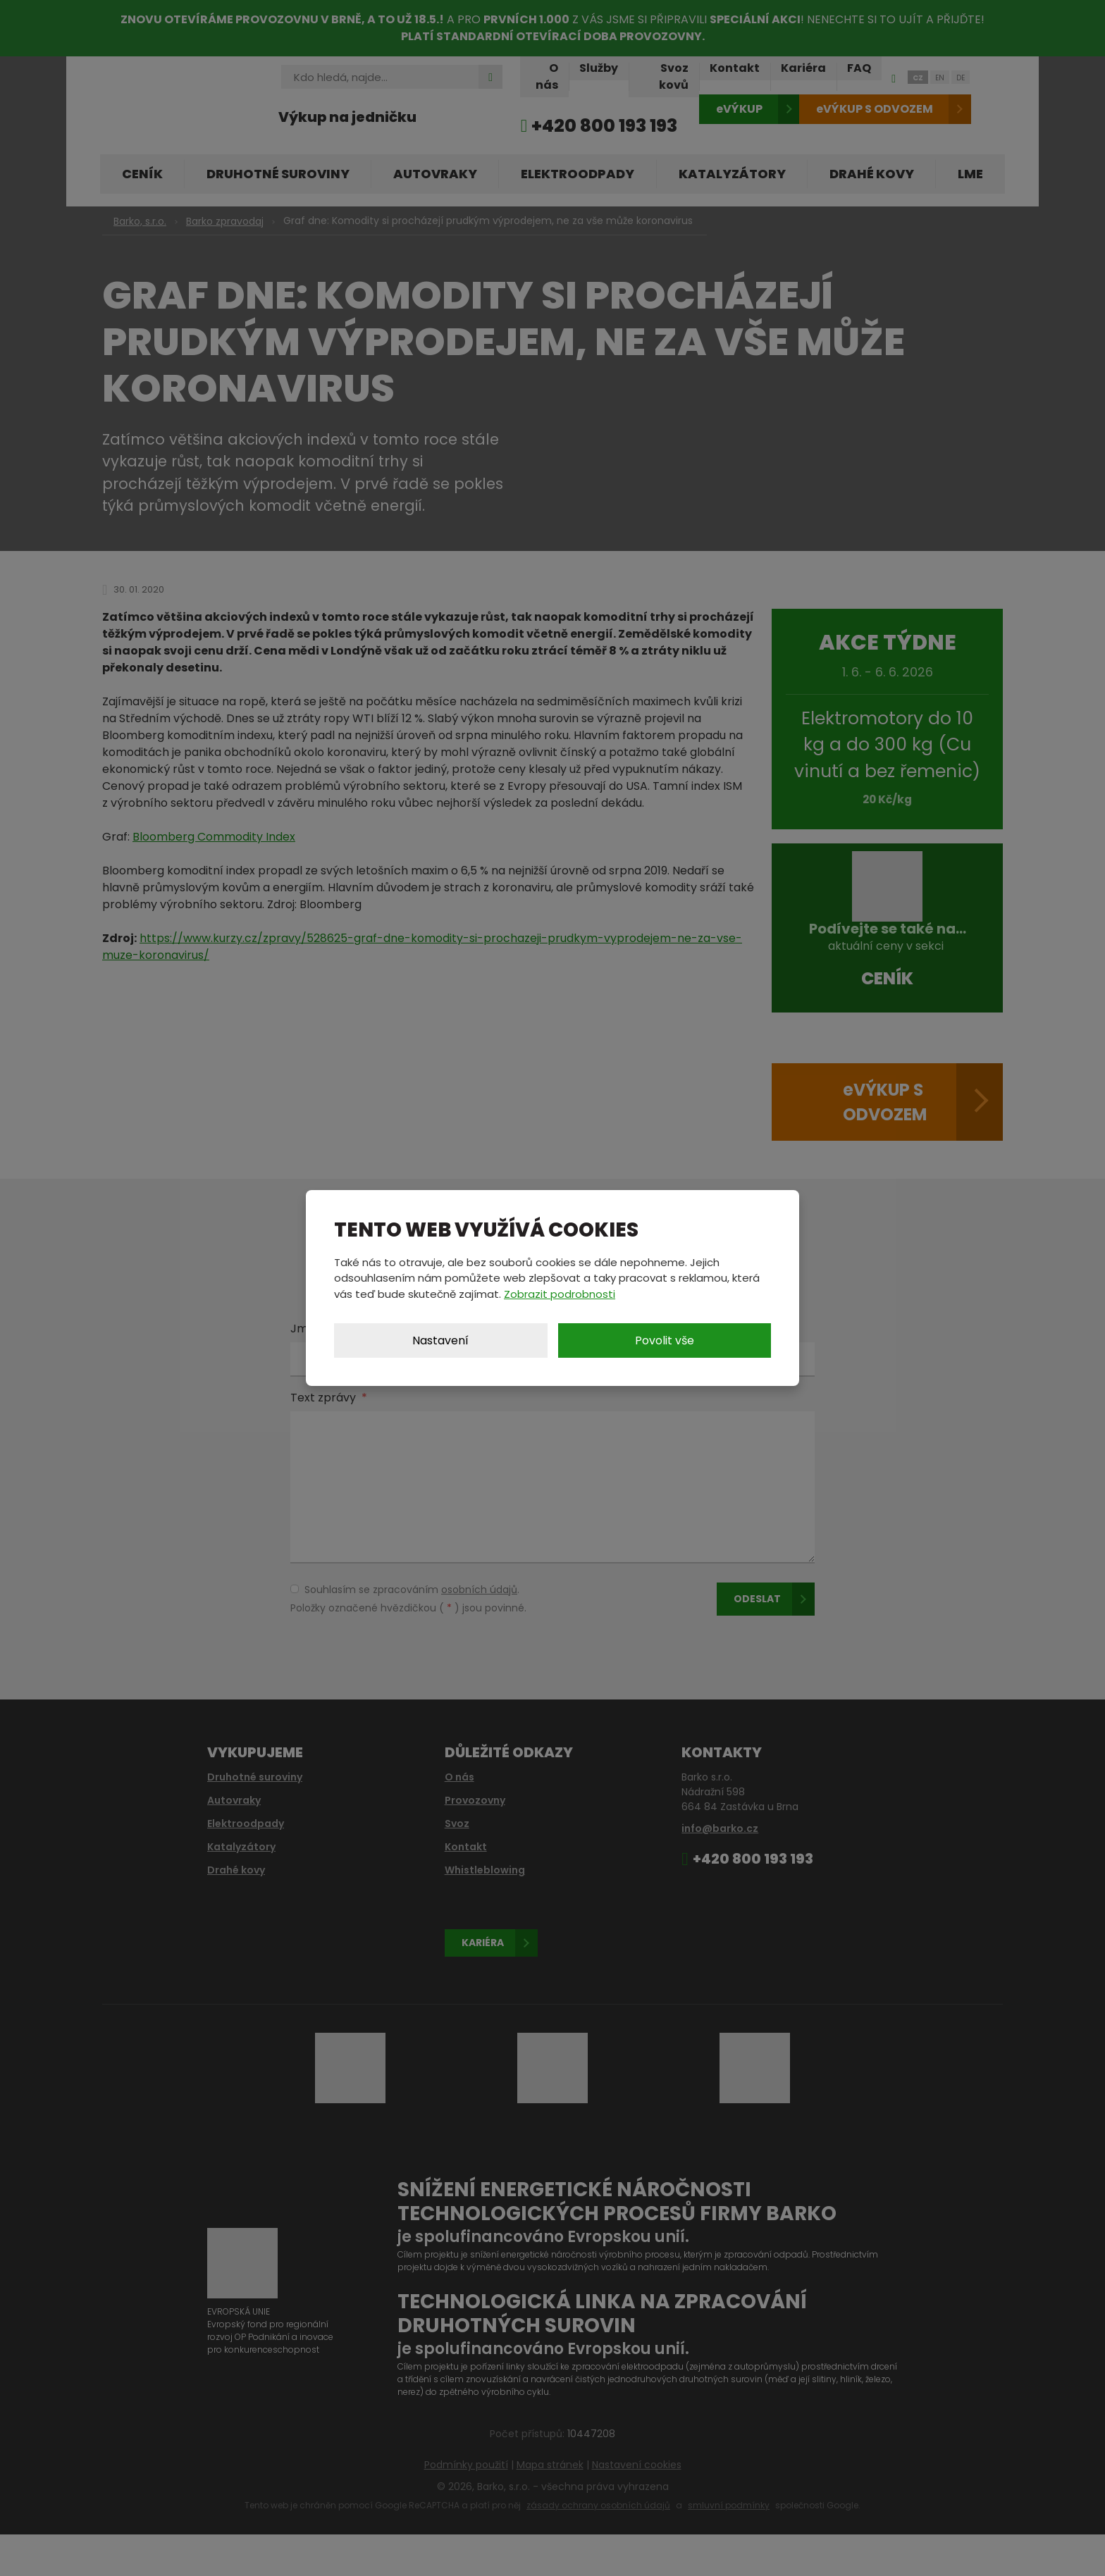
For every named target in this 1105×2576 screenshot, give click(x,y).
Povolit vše (664, 1340)
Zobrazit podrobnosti (559, 1294)
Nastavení (440, 1340)
